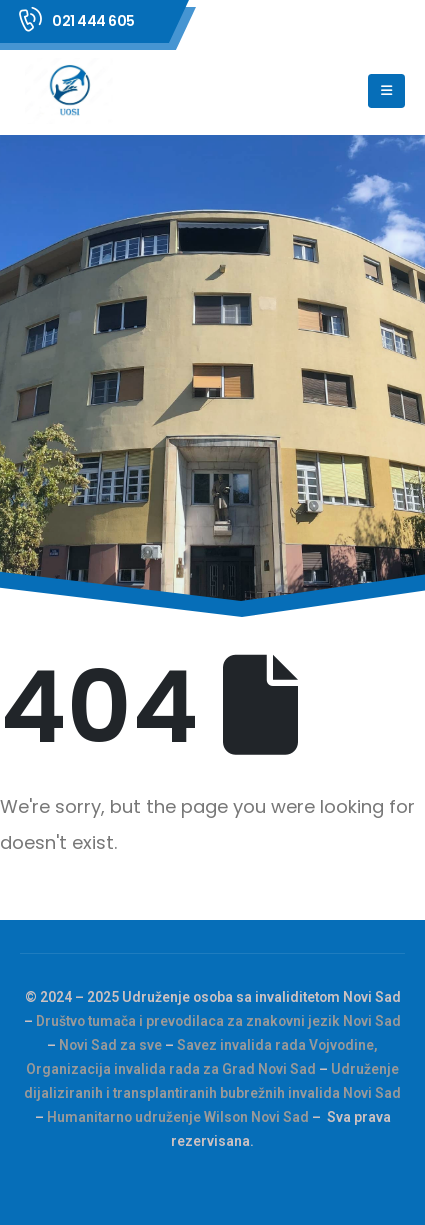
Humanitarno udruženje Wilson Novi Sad (178, 1117)
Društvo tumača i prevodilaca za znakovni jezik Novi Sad (218, 1021)
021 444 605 (93, 21)
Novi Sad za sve (110, 1045)
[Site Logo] (71, 91)
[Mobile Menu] (386, 91)
